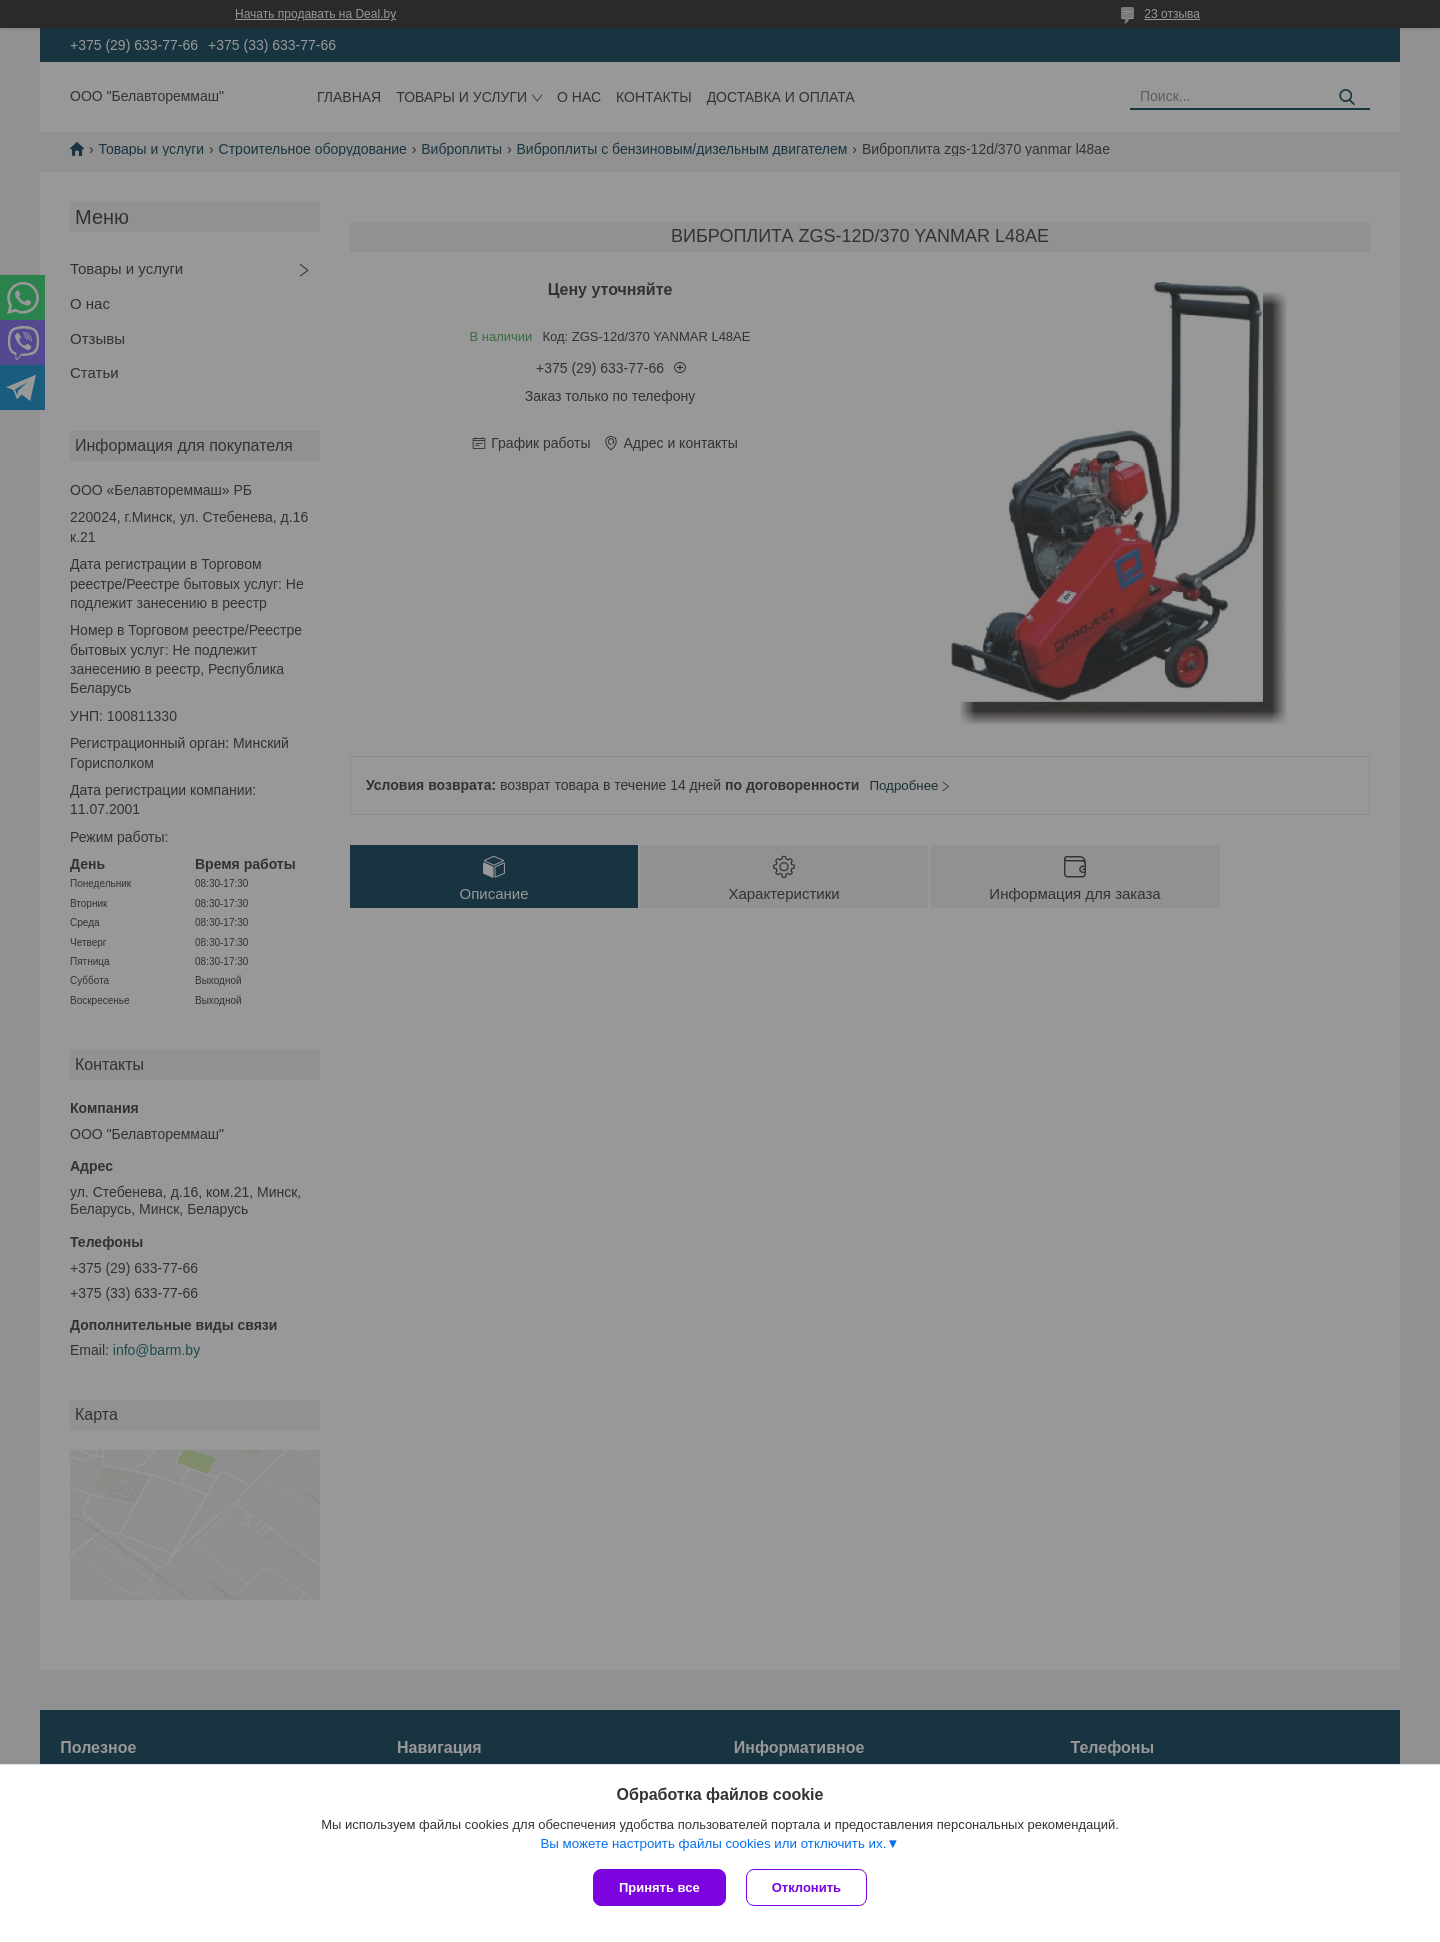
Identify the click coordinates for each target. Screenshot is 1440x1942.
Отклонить (806, 1887)
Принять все (659, 1887)
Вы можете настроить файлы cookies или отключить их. (713, 1843)
